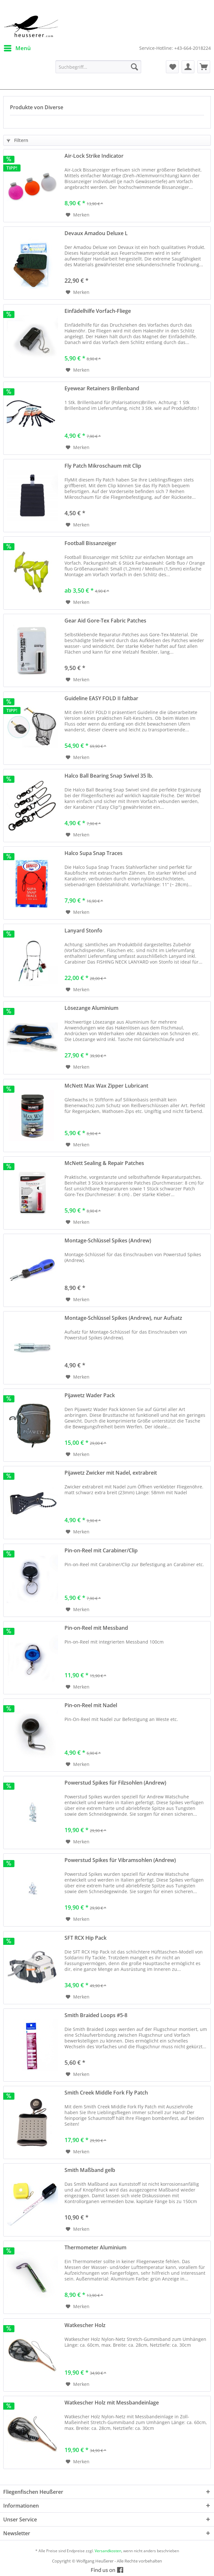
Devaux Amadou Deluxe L (96, 233)
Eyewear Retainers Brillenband (101, 388)
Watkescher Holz (85, 2325)
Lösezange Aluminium (91, 1008)
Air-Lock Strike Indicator (94, 156)
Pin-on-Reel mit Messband (96, 1628)
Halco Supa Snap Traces (93, 853)
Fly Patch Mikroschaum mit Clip (102, 466)
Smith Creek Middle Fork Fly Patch (106, 2092)
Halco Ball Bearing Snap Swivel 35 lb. (108, 775)
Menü (17, 47)
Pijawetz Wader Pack (89, 1395)
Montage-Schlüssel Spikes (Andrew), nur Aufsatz (123, 1318)
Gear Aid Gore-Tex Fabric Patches (105, 620)
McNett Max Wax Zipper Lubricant (106, 1085)
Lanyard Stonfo (83, 930)
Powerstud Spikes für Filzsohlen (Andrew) (115, 1782)
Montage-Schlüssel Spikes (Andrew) (107, 1240)
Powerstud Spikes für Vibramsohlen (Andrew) (120, 1860)
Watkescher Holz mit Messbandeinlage (111, 2402)
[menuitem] (17, 48)
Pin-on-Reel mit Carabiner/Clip (101, 1550)
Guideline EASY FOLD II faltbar (101, 698)
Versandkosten (108, 2551)
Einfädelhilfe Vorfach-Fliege (97, 311)
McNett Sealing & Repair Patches (104, 1163)
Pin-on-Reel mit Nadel (90, 1705)
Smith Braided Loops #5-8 (95, 2015)
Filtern (17, 140)
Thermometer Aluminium (95, 2247)
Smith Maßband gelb (89, 2170)
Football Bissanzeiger (90, 543)
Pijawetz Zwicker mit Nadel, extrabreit (110, 1472)
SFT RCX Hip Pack (85, 1938)
